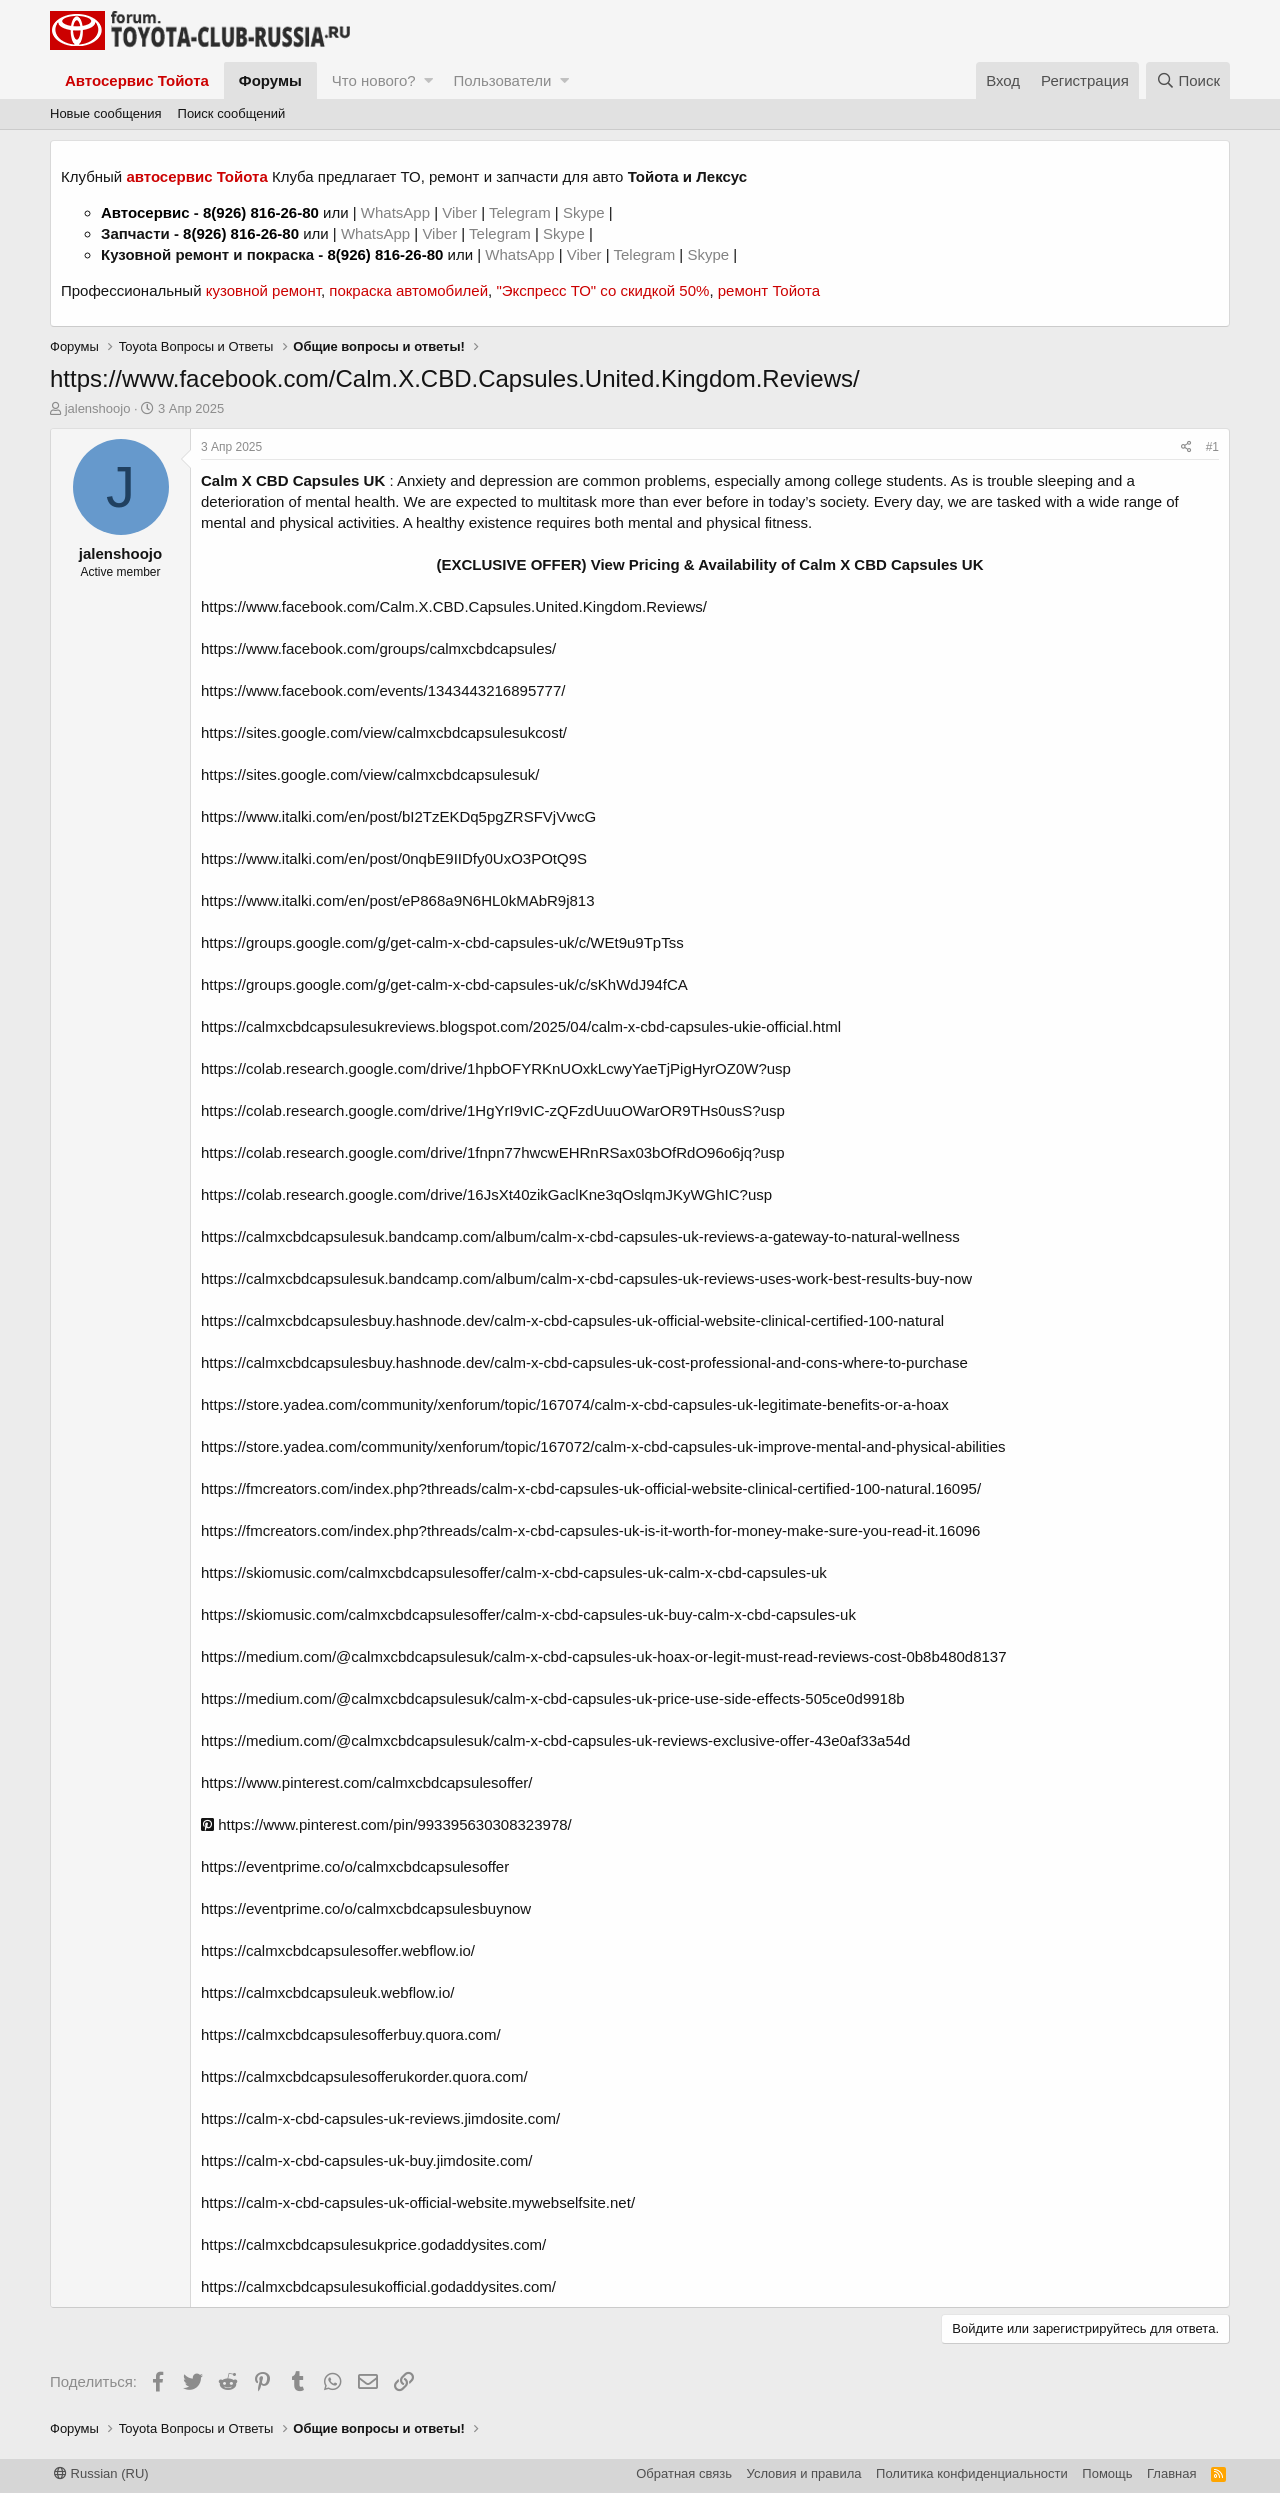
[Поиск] (1188, 80)
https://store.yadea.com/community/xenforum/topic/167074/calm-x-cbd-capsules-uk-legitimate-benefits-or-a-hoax (575, 1404)
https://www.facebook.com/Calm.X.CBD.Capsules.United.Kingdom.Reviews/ (454, 606)
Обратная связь (684, 2473)
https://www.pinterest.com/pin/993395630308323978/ (386, 1824)
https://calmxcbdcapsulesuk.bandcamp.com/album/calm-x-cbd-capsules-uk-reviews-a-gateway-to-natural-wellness (580, 1236)
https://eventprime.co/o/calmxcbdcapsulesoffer (355, 1866)
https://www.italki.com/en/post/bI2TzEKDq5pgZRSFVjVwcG (398, 816)
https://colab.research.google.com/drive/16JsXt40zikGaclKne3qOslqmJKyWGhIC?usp (486, 1194)
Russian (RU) (101, 2473)
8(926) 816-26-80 (261, 212)
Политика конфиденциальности (972, 2473)
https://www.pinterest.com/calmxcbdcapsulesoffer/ (367, 1782)
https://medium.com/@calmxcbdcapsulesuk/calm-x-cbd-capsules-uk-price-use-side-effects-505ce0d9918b (553, 1698)
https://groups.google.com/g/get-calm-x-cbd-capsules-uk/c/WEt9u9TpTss (442, 942)
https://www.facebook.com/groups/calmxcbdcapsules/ (378, 648)
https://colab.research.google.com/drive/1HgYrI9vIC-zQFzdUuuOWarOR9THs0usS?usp (493, 1110)
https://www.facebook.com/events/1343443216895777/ (383, 690)
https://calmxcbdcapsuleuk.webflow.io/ (327, 1992)
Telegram (522, 212)
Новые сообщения (106, 113)
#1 (1212, 447)
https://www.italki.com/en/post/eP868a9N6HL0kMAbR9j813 (398, 900)
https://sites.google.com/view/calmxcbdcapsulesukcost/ (384, 732)
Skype (586, 212)
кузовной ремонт (263, 290)
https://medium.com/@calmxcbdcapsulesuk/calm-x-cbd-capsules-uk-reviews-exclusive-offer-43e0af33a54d (555, 1740)
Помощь (1107, 2473)
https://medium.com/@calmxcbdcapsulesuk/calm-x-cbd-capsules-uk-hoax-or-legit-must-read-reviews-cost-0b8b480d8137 (604, 1656)
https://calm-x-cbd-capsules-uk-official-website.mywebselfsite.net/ (418, 2202)
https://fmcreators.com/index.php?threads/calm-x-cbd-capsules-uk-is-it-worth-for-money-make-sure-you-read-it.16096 (590, 1530)
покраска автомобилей (408, 290)
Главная (1171, 2473)
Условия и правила (804, 2473)
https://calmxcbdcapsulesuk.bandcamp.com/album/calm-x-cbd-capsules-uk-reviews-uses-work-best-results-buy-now (586, 1278)
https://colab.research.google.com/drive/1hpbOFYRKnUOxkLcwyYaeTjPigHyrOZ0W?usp (496, 1068)
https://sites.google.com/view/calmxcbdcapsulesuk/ (370, 774)
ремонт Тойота (769, 290)
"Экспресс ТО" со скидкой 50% (602, 290)
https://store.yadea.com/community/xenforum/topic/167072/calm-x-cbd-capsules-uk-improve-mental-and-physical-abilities (603, 1446)
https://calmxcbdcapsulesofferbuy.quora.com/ (351, 2034)
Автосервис (145, 212)
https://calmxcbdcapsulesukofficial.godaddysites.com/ (378, 2286)
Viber (459, 212)
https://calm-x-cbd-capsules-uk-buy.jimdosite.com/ (367, 2160)
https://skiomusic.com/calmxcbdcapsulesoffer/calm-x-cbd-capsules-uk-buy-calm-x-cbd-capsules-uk (528, 1614)
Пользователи (502, 80)
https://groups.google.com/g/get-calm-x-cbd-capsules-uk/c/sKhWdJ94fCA (444, 984)
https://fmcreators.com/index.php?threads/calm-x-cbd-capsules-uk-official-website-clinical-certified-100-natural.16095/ (591, 1488)
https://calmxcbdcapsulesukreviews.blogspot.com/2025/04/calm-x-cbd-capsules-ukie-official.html (521, 1026)
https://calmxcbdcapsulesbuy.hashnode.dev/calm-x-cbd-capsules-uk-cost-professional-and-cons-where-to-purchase (584, 1362)
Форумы (270, 80)
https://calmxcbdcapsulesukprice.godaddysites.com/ (373, 2244)
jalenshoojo (98, 408)
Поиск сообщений (232, 113)
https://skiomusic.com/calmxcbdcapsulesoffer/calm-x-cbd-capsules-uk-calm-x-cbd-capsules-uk (514, 1572)
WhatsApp (397, 212)
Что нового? (374, 80)
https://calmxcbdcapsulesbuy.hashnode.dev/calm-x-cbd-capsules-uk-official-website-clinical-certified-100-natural (572, 1320)
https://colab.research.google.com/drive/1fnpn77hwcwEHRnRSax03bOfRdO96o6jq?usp (493, 1152)
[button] (428, 80)
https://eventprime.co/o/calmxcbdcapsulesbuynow (366, 1908)
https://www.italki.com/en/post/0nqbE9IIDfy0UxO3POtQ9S (394, 858)
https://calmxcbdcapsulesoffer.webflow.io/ (338, 1950)
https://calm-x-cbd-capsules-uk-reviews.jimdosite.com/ (380, 2118)
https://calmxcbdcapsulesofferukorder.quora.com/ (364, 2076)
